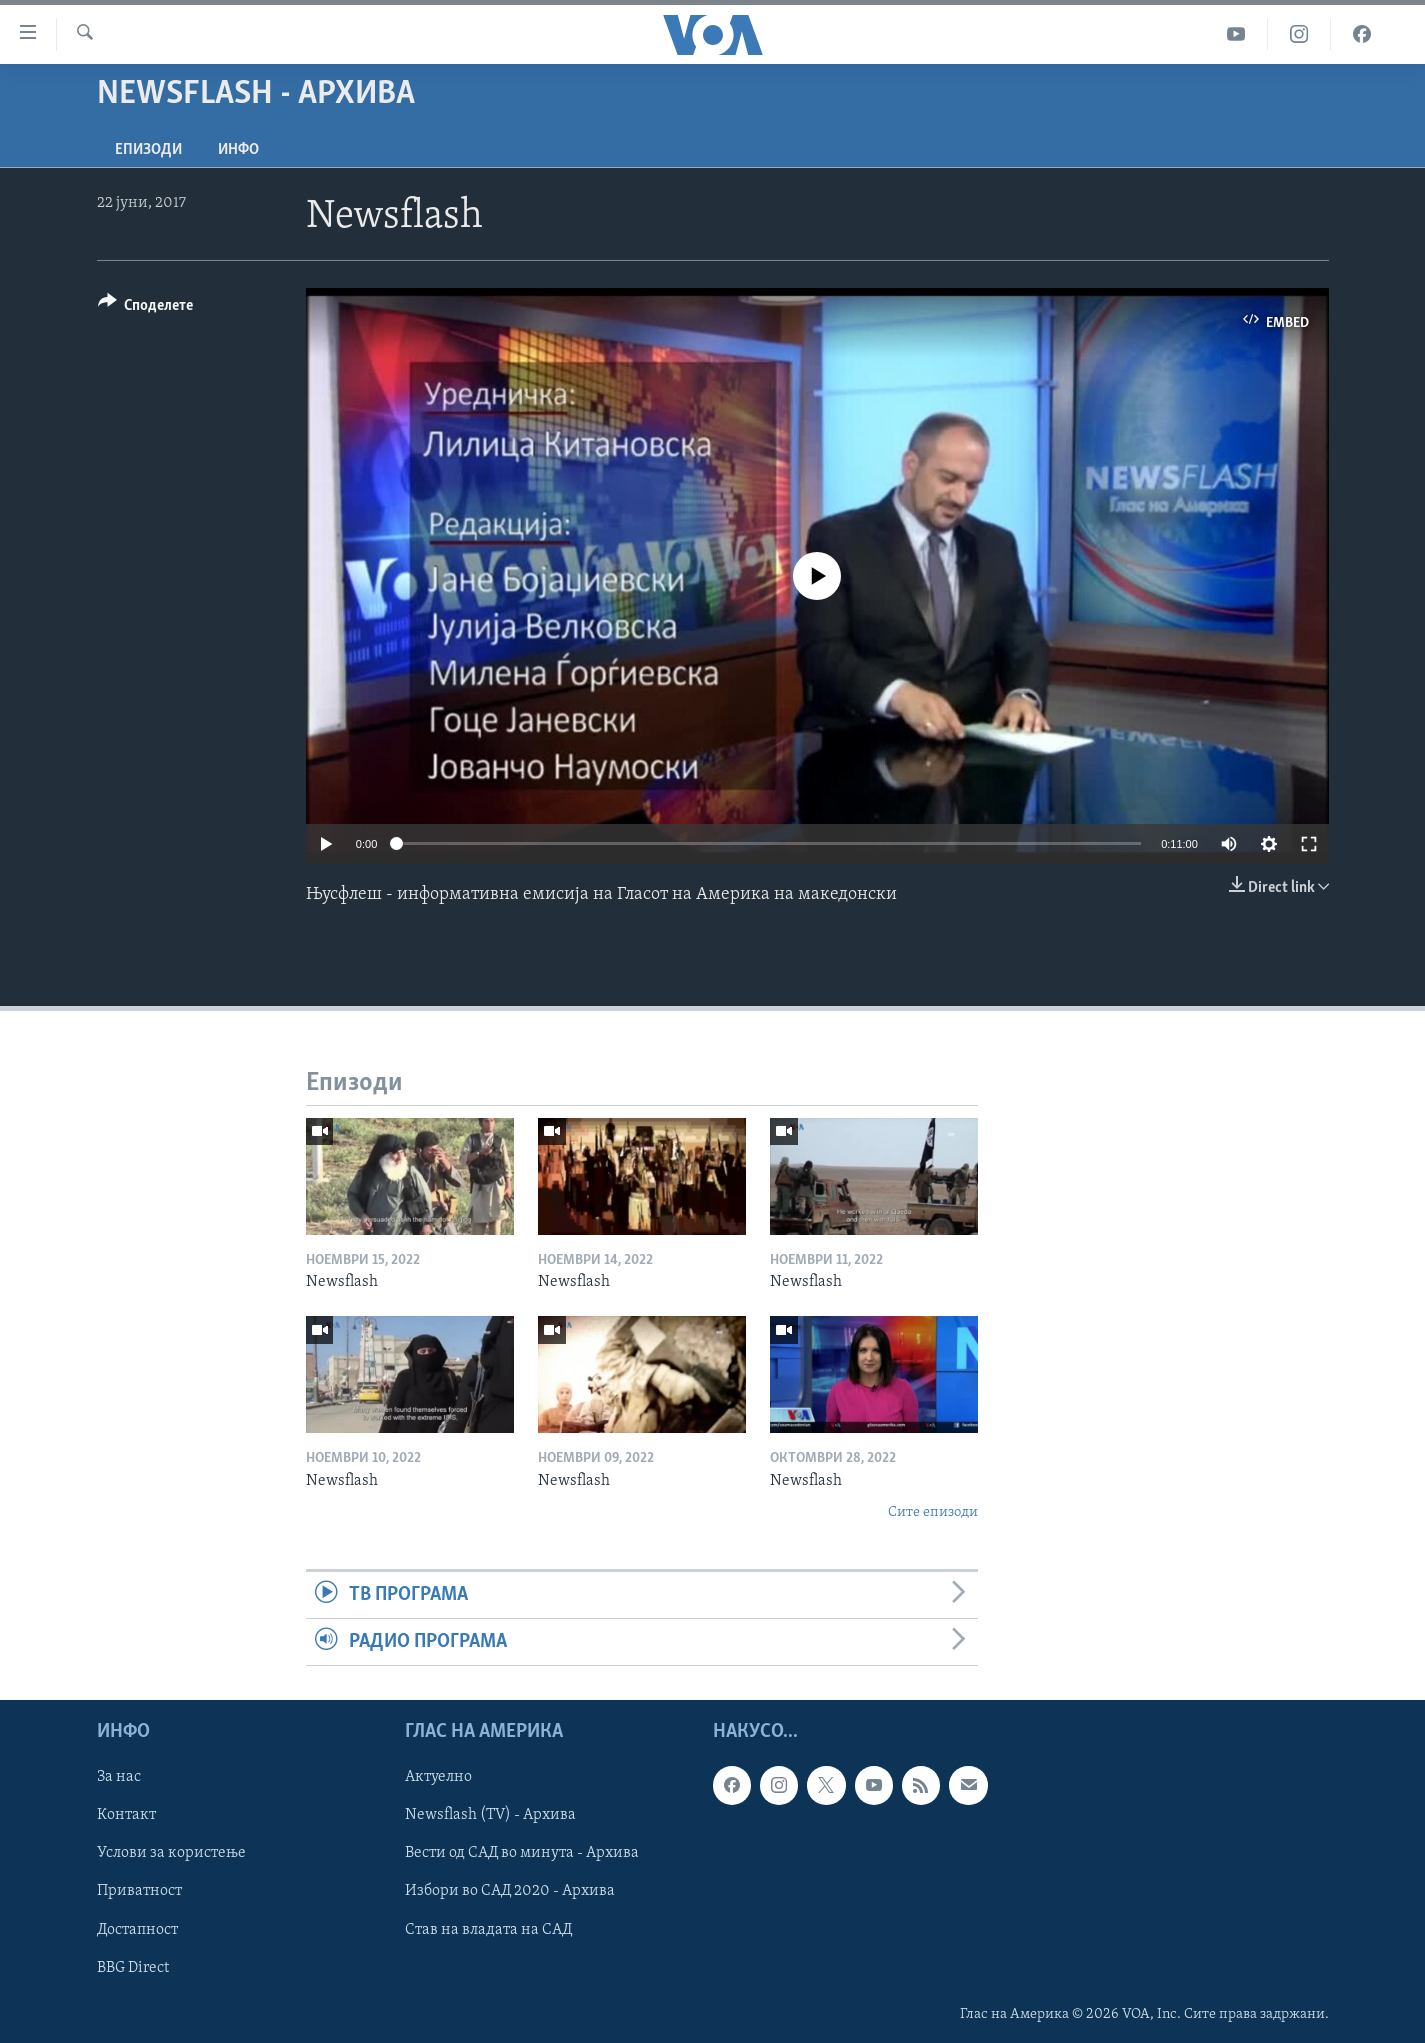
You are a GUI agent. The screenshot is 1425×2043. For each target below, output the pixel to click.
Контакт (126, 1816)
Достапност (137, 1930)
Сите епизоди (933, 1512)
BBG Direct (133, 1968)
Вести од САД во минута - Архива (522, 1854)
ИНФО (238, 150)
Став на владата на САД (488, 1930)
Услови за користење (171, 1854)
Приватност (139, 1892)
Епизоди (148, 150)
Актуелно (438, 1778)
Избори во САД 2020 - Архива (510, 1892)
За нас (119, 1778)
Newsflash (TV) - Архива (490, 1816)
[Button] (146, 308)
